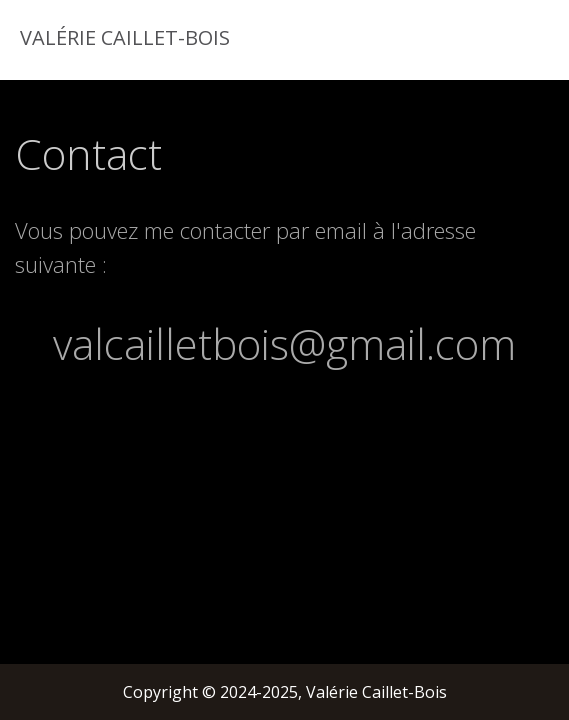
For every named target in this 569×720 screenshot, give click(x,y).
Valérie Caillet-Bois (122, 37)
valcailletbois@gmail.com (284, 343)
